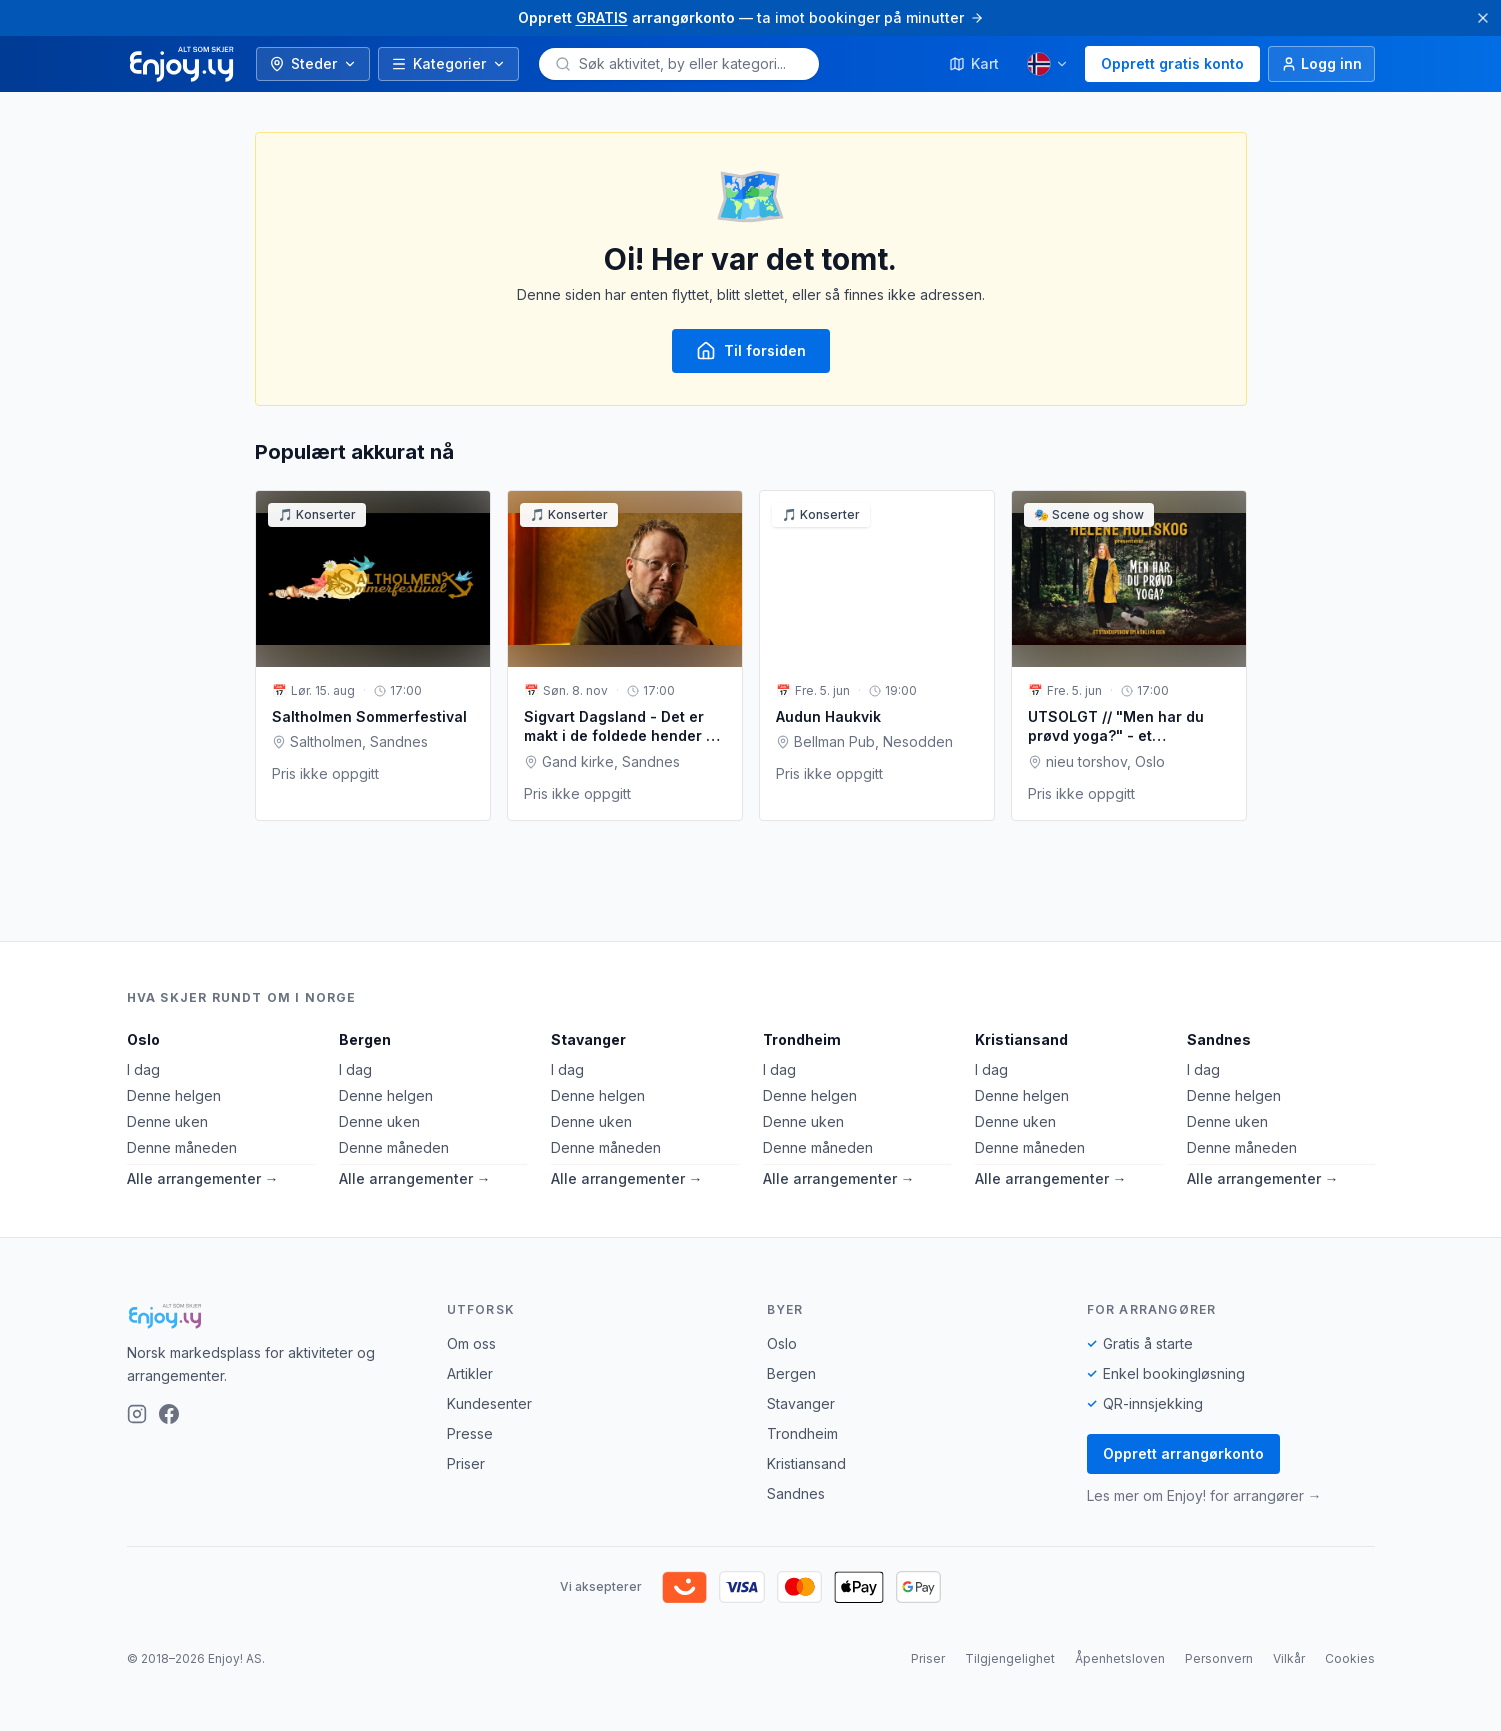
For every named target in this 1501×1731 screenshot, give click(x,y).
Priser (466, 1463)
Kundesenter (489, 1403)
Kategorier (448, 63)
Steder (313, 63)
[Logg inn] (1321, 64)
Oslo (143, 1039)
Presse (470, 1433)
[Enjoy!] (271, 1316)
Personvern (1219, 1658)
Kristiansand (1021, 1039)
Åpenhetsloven (1120, 1658)
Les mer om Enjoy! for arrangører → (1204, 1495)
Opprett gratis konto (1172, 63)
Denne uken (167, 1121)
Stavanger (588, 1039)
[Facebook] (169, 1414)
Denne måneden (182, 1147)
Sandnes (1219, 1039)
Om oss (471, 1343)
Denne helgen (174, 1095)
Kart (974, 63)
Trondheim (802, 1039)
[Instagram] (137, 1414)
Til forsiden (751, 351)
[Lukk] (1483, 18)
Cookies (1350, 1658)
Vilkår (1289, 1658)
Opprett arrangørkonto (1183, 1453)
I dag (143, 1069)
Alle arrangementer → (203, 1178)
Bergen (365, 1039)
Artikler (470, 1373)
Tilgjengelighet (1010, 1658)
